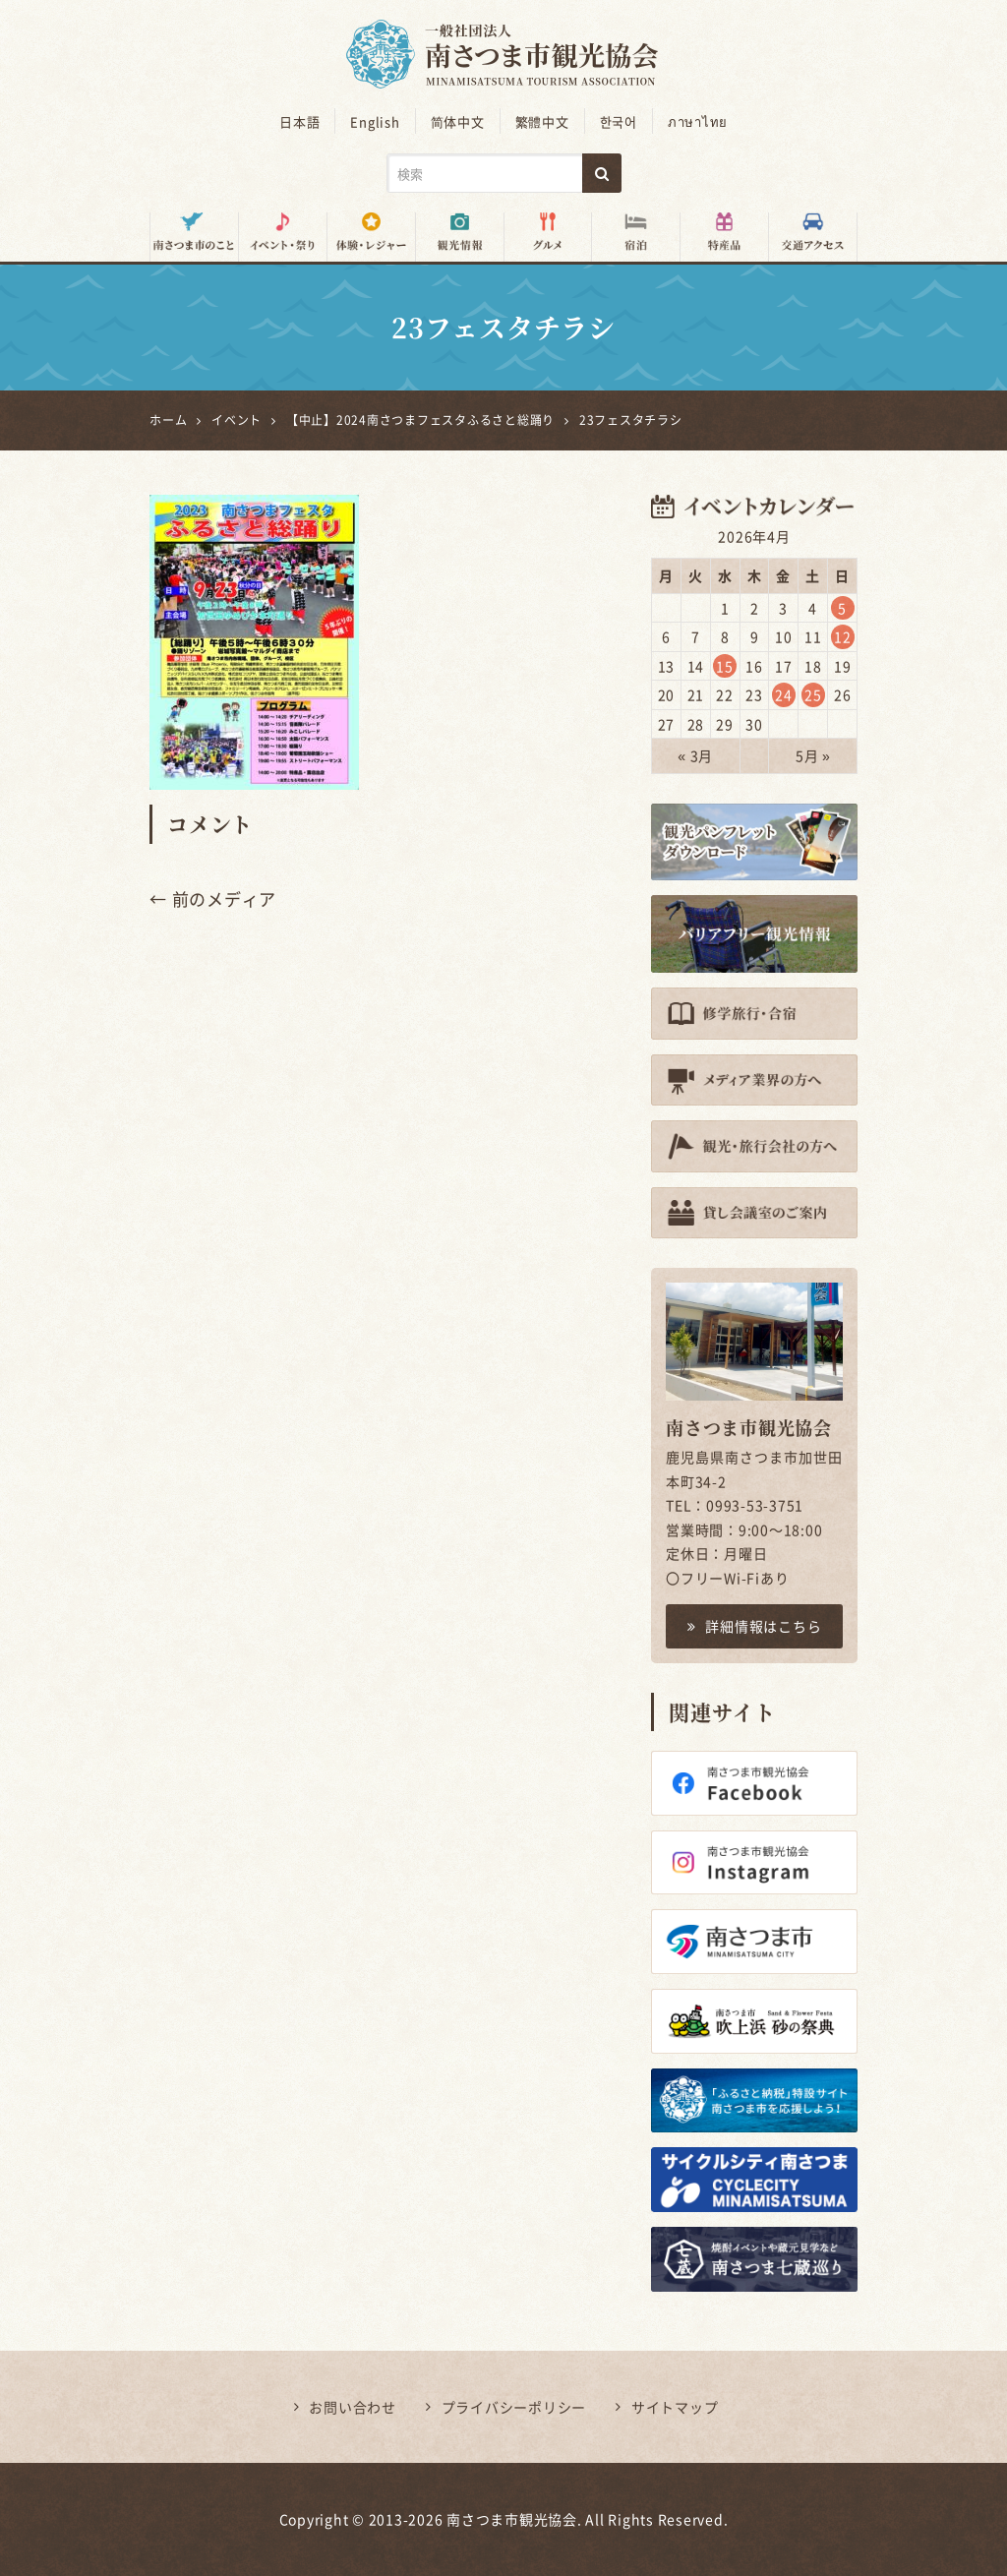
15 (725, 666)
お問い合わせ (352, 2407)
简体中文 (458, 121)
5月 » (813, 755)
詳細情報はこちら (754, 1626)
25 (813, 694)
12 (843, 636)
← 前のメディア (212, 898)
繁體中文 (542, 121)
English (374, 121)
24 (784, 694)
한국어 (618, 121)
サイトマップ (675, 2407)
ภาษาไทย (698, 121)
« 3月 (695, 755)
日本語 (299, 121)
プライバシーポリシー (514, 2407)
